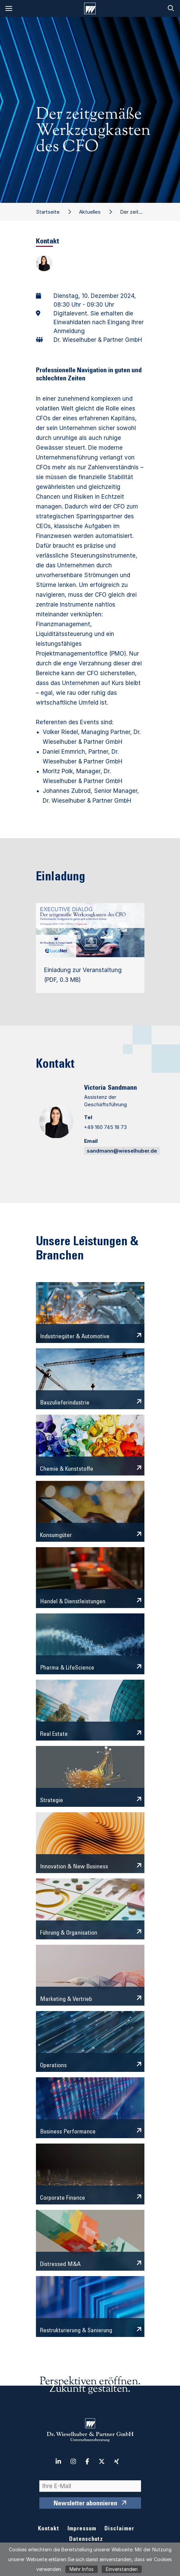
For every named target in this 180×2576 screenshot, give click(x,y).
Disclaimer (119, 2529)
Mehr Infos (81, 2569)
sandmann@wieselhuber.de (122, 1151)
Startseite (48, 212)
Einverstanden (122, 2569)
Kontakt (48, 2529)
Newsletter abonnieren (85, 2504)
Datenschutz (86, 2540)
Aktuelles (90, 212)
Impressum (81, 2529)
